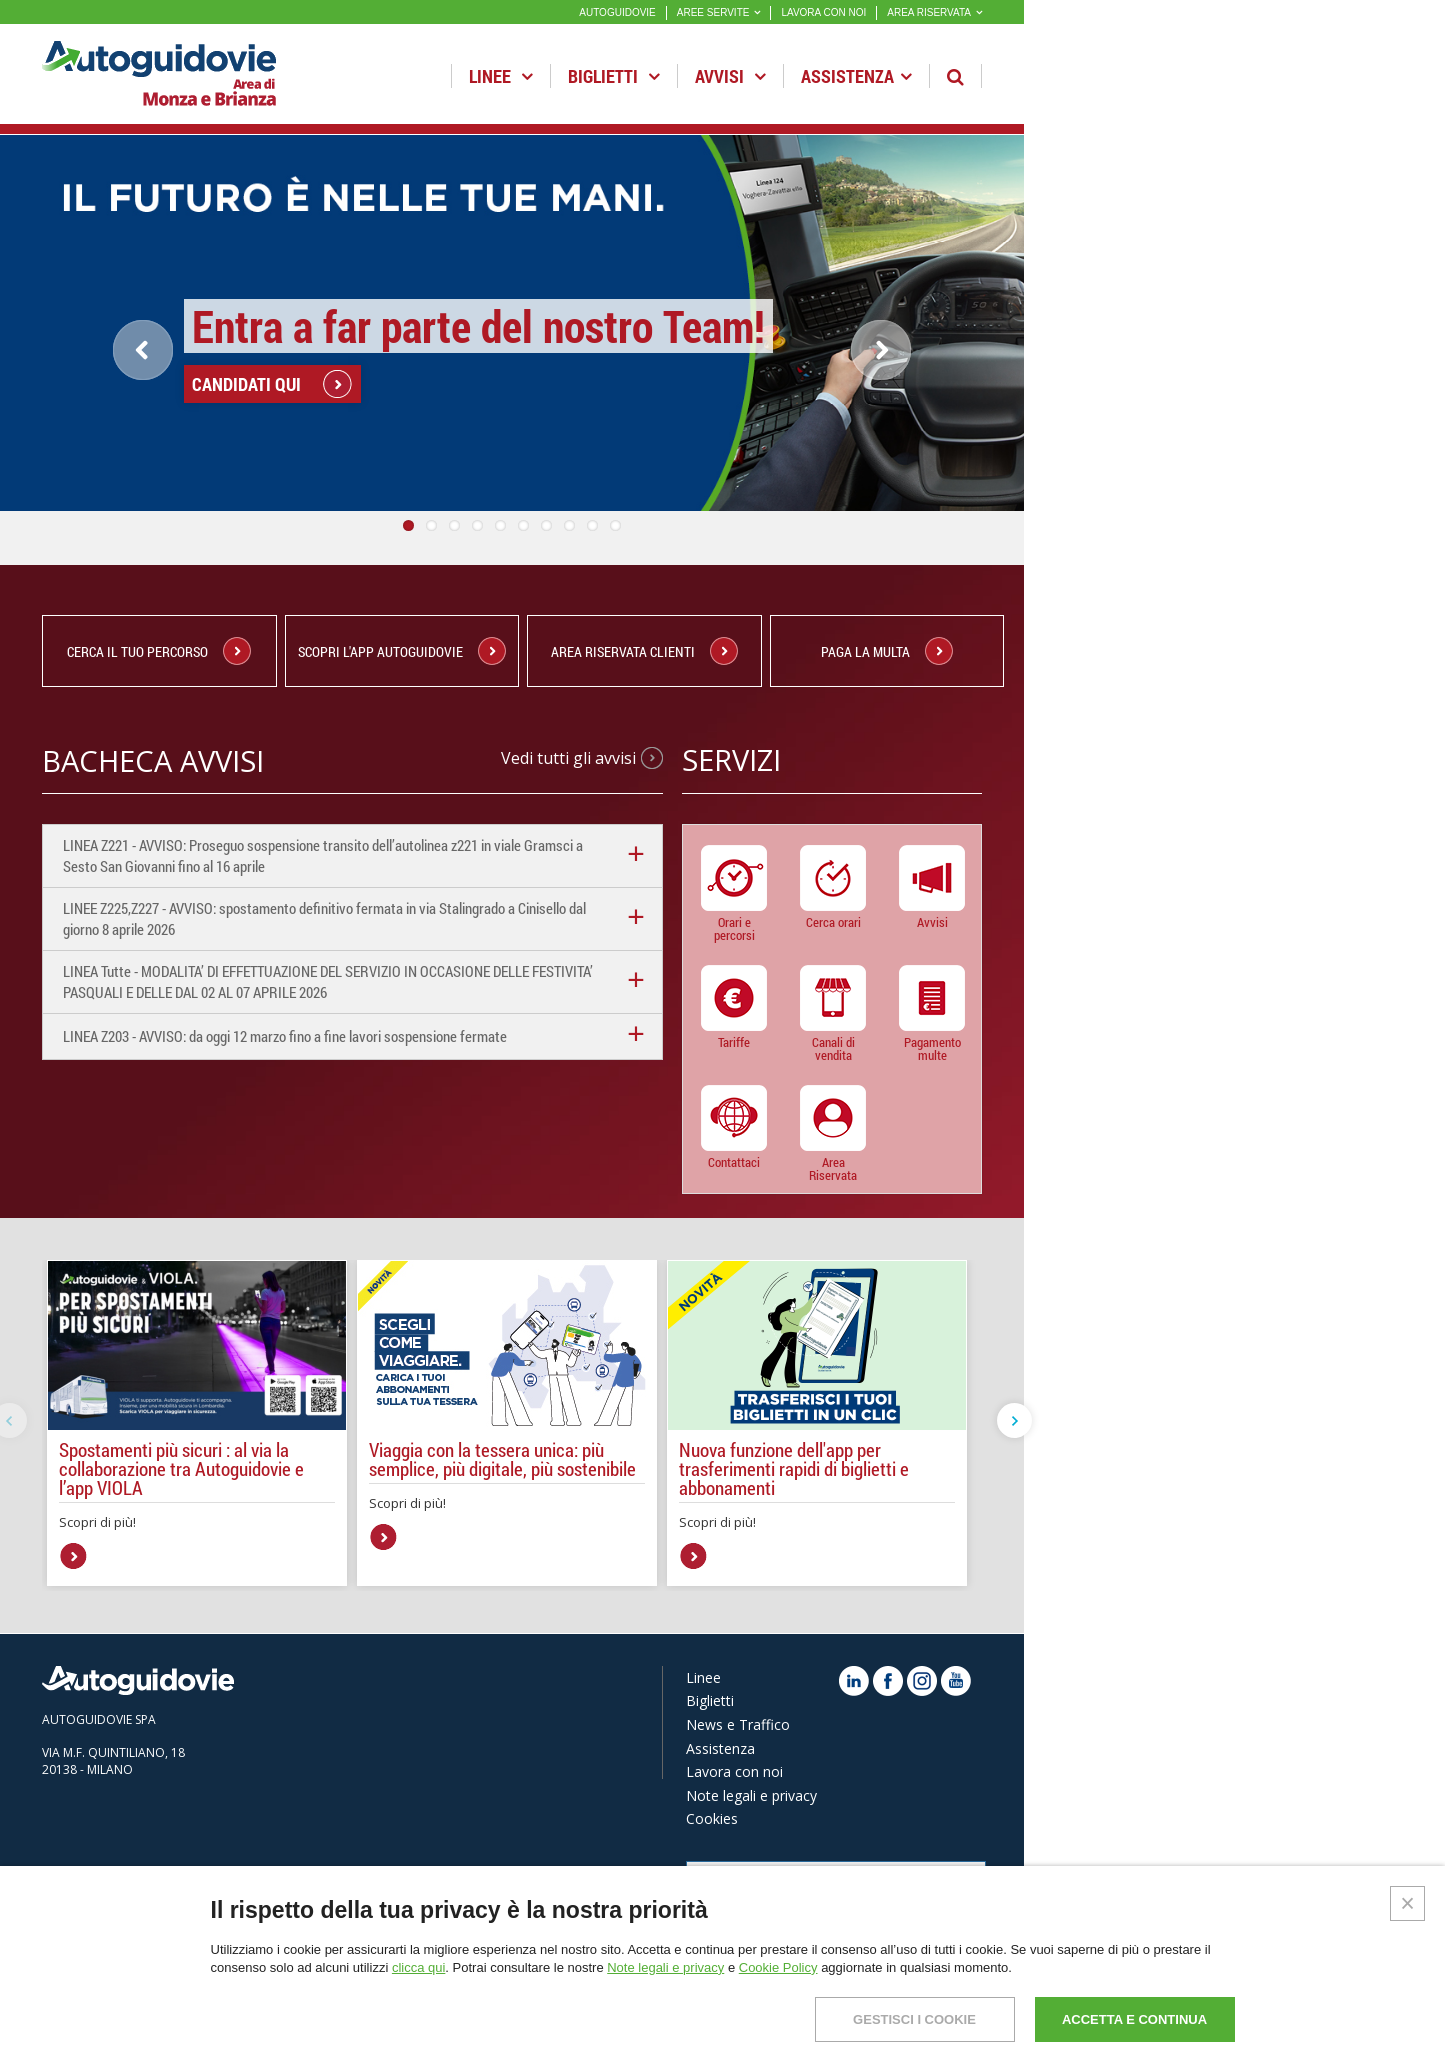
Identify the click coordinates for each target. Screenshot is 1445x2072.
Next (896, 378)
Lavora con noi (734, 1771)
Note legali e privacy (751, 1795)
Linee (501, 76)
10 (615, 525)
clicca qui (418, 1967)
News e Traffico (738, 1724)
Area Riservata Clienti (644, 651)
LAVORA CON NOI (823, 12)
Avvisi (730, 76)
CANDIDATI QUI (246, 422)
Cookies (712, 1818)
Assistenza (856, 76)
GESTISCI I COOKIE (914, 2019)
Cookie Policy (778, 1967)
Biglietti (614, 76)
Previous (143, 350)
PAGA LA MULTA (887, 651)
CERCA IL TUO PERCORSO (159, 651)
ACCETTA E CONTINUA (1134, 2019)
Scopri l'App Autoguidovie (402, 651)
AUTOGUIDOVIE (617, 12)
